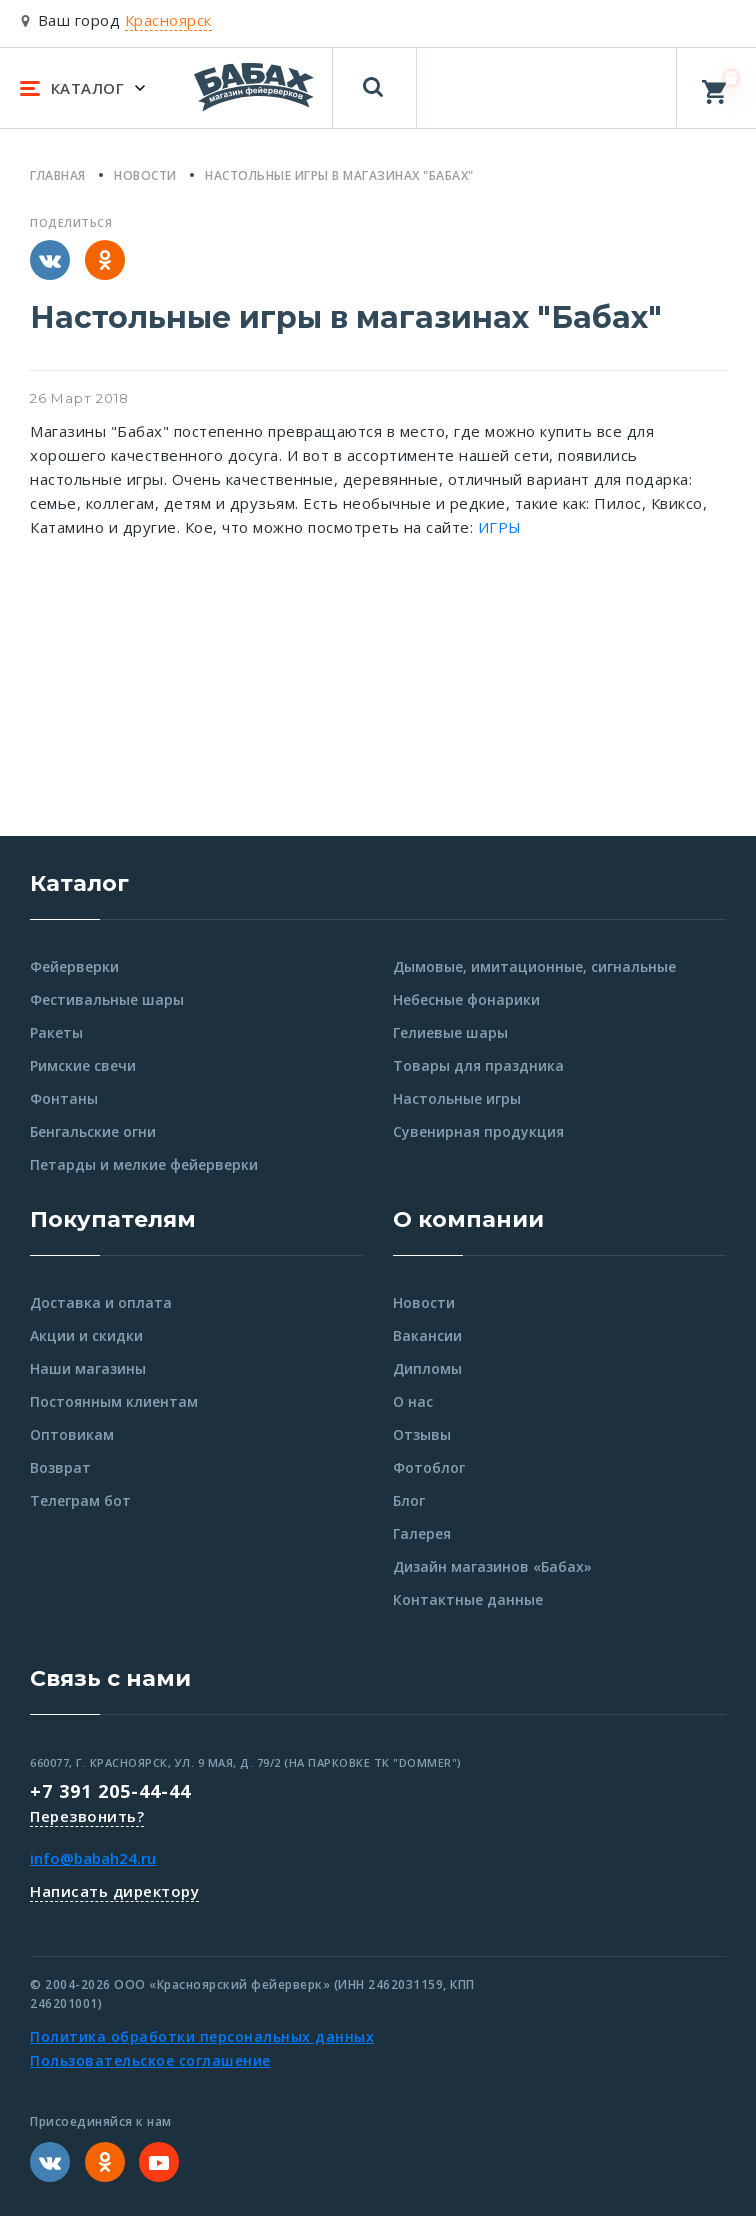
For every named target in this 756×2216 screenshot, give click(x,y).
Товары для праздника (478, 1065)
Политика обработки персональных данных (202, 2036)
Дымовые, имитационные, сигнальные (534, 966)
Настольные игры (457, 1098)
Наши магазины (88, 1368)
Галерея (422, 1533)
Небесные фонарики (466, 999)
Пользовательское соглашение (150, 2060)
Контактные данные (468, 1599)
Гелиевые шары (450, 1032)
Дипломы (427, 1368)
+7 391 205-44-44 (110, 1791)
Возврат (60, 1467)
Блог (409, 1500)
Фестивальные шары (107, 999)
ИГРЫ (500, 527)
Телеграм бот (80, 1500)
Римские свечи (83, 1065)
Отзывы (422, 1434)
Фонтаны (64, 1098)
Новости (424, 1302)
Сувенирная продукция (478, 1131)
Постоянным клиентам (114, 1401)
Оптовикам (72, 1434)
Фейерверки (74, 966)
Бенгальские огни (93, 1131)
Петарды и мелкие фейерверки (144, 1164)
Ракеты (56, 1032)
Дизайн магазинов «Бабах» (492, 1566)
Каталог (79, 883)
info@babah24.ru (93, 1858)
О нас (413, 1401)
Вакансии (427, 1335)
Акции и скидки (86, 1335)
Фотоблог (429, 1467)
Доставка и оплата (101, 1302)
